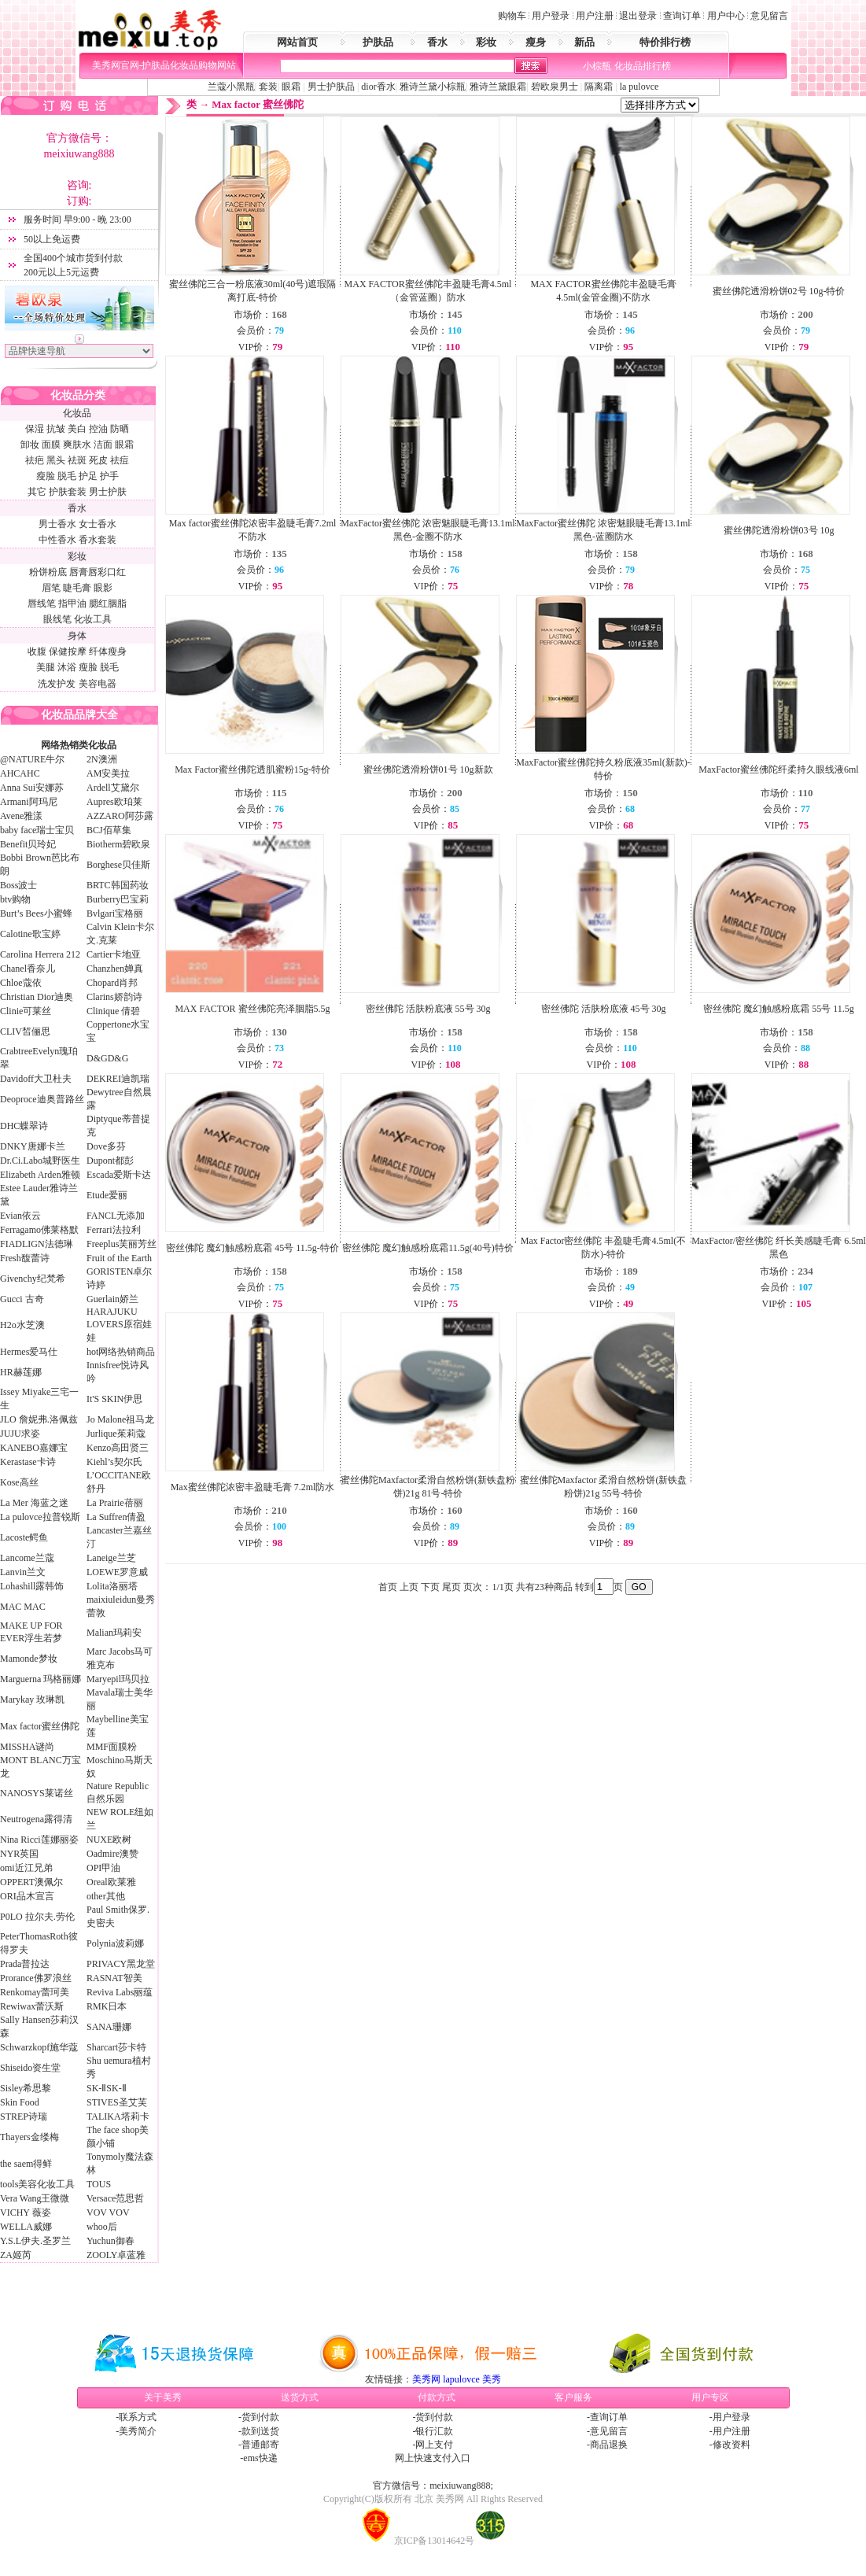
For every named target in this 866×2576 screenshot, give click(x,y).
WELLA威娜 (26, 2226)
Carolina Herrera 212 (40, 954)
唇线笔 (42, 603)
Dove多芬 (106, 1146)
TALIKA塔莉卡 (118, 2116)
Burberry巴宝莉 (118, 899)
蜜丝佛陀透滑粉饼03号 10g (779, 530)
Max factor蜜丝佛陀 (39, 1726)
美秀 (491, 2379)
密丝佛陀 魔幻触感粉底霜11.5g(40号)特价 (428, 1247)
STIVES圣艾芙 (117, 2102)
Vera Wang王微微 (34, 2198)
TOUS (99, 2184)
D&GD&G (107, 1058)
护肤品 (378, 42)
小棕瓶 (597, 66)
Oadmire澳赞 (112, 1853)
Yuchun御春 (111, 2240)
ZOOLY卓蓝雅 (116, 2254)
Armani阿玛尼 (28, 801)
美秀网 (426, 2379)
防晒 (119, 428)
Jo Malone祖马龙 (120, 1419)
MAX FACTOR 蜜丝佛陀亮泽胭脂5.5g (252, 1008)
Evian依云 (20, 1215)
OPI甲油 (103, 1867)
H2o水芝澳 (22, 1324)
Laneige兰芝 (111, 1557)
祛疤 (34, 460)
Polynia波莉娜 (115, 1943)
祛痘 (119, 460)
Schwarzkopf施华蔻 (39, 2047)
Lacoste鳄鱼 (24, 1537)
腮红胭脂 (108, 603)
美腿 (45, 667)
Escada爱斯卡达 (119, 1174)
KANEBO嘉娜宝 (34, 1447)
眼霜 (291, 86)
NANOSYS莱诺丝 (36, 1793)
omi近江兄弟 (26, 1867)
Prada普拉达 (25, 1963)
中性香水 (57, 539)
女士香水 (97, 524)
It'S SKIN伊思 (114, 1398)
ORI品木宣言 (27, 1896)
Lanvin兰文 (23, 1572)
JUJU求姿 (20, 1433)
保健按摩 (68, 651)
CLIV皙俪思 (25, 1031)
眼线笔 (57, 619)
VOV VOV (108, 2212)
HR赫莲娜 (21, 1372)
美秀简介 (138, 2431)
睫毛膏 (77, 587)
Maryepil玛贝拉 (118, 1679)
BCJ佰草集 (109, 830)
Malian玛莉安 (114, 1632)
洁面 (103, 444)
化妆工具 (93, 619)
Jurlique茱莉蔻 (116, 1433)
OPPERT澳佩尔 (31, 1882)
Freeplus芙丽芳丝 (122, 1243)
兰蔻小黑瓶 (231, 86)
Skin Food (19, 2102)
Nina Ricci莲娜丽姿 (39, 1839)
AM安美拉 (108, 773)
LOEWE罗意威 (117, 1572)
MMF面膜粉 (112, 1746)
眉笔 (51, 587)
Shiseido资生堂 (30, 2067)
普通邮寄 (260, 2444)
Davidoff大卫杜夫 (36, 1078)
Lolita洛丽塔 (112, 1586)
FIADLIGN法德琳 (36, 1243)
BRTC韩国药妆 (118, 885)
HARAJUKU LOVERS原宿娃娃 (119, 1324)
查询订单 (682, 15)
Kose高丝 (19, 1482)
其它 (37, 491)
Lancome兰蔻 (27, 1557)
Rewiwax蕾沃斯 (32, 2006)
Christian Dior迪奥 (36, 996)
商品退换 (609, 2444)
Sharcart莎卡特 (116, 2047)
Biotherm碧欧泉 (118, 844)
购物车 (512, 15)
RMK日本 (107, 2006)
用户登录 (550, 15)
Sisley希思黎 (25, 2088)
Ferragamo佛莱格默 (39, 1229)
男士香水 (57, 524)
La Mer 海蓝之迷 (34, 1502)
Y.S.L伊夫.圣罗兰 (35, 2240)
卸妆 (29, 444)
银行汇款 (434, 2431)
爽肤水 (77, 444)
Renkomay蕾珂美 (34, 1992)
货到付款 (260, 2417)
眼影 (103, 587)
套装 (268, 86)
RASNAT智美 (114, 1978)
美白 (77, 428)
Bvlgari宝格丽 (115, 913)
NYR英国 (19, 1853)
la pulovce (639, 86)
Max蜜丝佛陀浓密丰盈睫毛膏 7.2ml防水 (253, 1487)
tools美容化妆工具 (37, 2184)
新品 (584, 42)
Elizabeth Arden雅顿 (40, 1174)
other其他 (106, 1896)
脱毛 (66, 476)
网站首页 (297, 42)
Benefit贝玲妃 (28, 844)
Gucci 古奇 (22, 1299)
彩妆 (486, 42)
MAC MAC (23, 1606)
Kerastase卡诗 (28, 1461)
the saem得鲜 (26, 2163)
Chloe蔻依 (21, 982)
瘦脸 (45, 476)
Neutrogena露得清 (36, 1819)
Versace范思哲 (115, 2198)
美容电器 (97, 683)
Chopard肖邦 (112, 982)
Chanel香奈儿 (27, 968)
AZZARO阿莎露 (120, 815)
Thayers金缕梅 (29, 2136)
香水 (437, 42)
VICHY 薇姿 (25, 2212)
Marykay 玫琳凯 (32, 1699)
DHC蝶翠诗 (24, 1125)
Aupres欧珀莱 (114, 801)
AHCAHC (20, 773)
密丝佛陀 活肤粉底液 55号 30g (428, 1008)
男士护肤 (108, 491)
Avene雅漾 (21, 815)
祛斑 (77, 460)
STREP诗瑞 (23, 2116)
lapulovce (461, 2379)
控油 (98, 428)
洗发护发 (57, 683)
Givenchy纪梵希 (32, 1278)
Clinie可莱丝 (25, 1011)
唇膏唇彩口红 (97, 572)
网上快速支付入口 (432, 2457)
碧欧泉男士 (554, 86)
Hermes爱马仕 (28, 1351)
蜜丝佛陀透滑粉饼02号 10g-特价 (779, 291)
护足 (88, 476)
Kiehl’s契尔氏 (114, 1461)
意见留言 (769, 15)
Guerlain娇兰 (112, 1299)
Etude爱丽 (107, 1195)
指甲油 (72, 603)
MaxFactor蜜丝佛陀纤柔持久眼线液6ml (778, 769)
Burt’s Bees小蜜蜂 (36, 913)
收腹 (37, 651)
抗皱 (55, 428)
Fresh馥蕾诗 (25, 1258)
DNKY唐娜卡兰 (32, 1146)
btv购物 (15, 899)
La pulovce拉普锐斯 (40, 1516)
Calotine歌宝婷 (30, 933)
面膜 (51, 444)
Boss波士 (18, 885)
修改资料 (731, 2444)
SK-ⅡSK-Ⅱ (107, 2088)
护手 (109, 476)
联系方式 (138, 2417)
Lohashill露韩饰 (32, 1586)
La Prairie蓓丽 (115, 1502)
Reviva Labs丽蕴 (120, 1992)
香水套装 (97, 539)
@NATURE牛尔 (32, 759)
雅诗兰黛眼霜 (498, 86)
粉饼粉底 (48, 572)
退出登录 (638, 15)
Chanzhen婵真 (115, 968)
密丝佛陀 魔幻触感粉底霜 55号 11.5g (778, 1008)
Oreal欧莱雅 (111, 1882)
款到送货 (260, 2431)
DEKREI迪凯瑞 (118, 1078)
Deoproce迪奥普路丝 (42, 1099)
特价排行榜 (665, 42)
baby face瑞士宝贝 (37, 830)
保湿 (34, 428)
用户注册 (595, 15)
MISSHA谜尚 (27, 1746)
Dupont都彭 (110, 1160)
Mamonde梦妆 (28, 1658)
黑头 (55, 460)
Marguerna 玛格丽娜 (40, 1679)
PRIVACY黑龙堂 (121, 1963)
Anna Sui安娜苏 (32, 787)
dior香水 (378, 86)
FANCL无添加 (116, 1215)
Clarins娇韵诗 (114, 996)
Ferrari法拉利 (114, 1229)
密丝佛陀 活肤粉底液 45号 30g (603, 1008)
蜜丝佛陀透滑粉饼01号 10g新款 (428, 769)
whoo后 (102, 2226)
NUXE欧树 (109, 1839)
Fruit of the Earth (119, 1258)
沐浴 (66, 667)
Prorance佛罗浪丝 (36, 1978)
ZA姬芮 (15, 2254)
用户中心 (726, 15)
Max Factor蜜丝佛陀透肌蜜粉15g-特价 (252, 769)
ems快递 (260, 2457)
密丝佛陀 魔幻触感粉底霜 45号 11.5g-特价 (252, 1247)
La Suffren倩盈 (116, 1516)
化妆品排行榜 (642, 66)
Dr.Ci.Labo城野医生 (40, 1160)
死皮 (98, 460)
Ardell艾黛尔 (113, 787)
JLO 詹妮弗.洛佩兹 (39, 1419)
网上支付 (434, 2444)
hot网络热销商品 (121, 1351)
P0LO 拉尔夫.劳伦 (37, 1916)
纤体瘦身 (108, 651)
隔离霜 (597, 86)
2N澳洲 (102, 759)
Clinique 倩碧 (113, 1011)
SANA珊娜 (109, 2026)
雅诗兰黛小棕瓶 (433, 86)
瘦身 (535, 42)
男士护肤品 (331, 86)
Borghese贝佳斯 (118, 864)
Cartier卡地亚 (114, 954)
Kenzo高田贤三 (118, 1447)
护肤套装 (68, 491)
